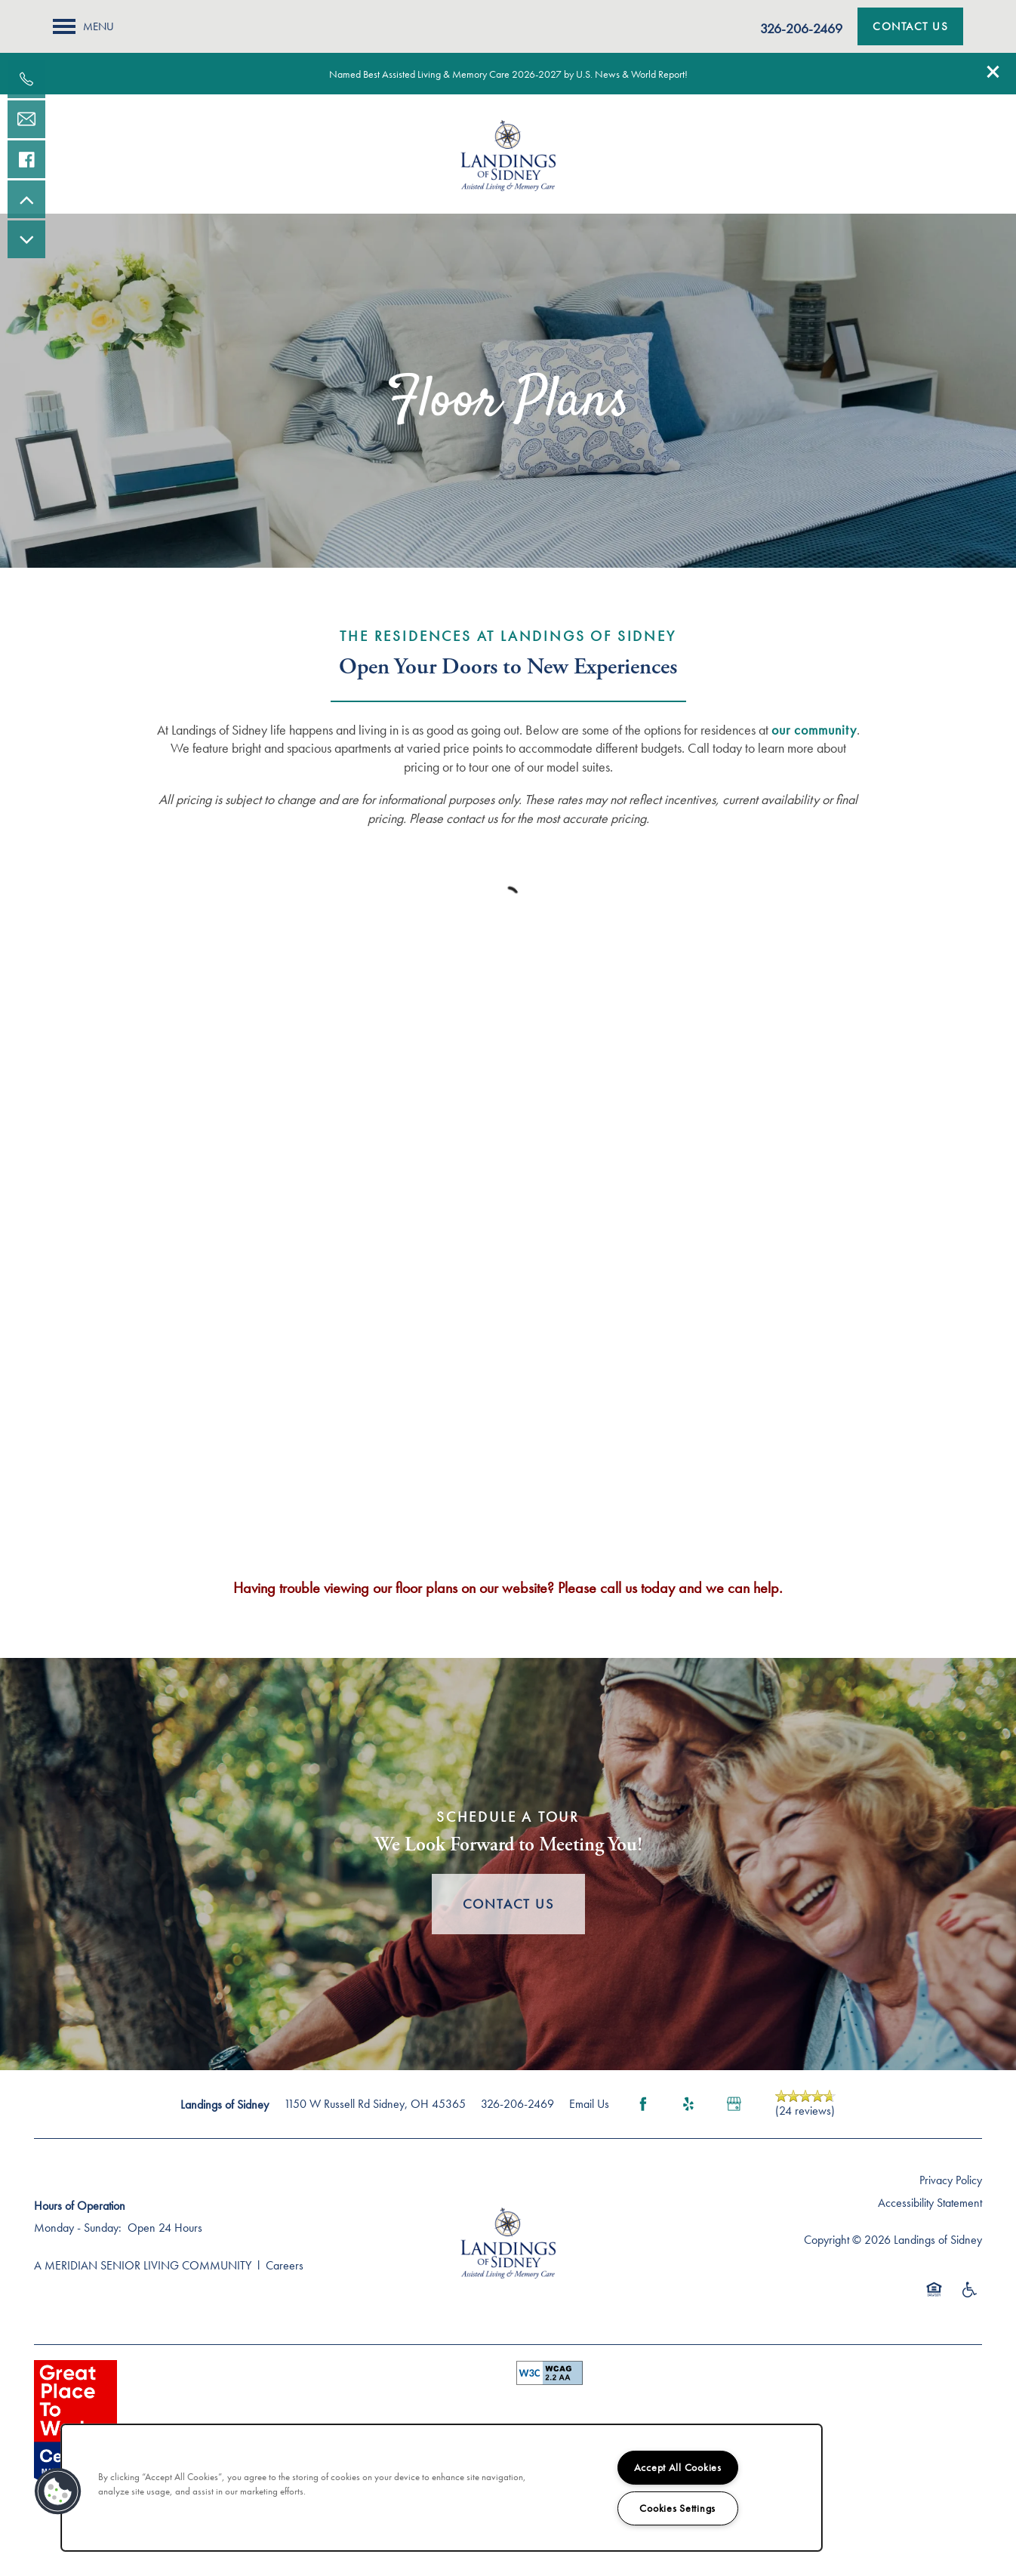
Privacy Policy (950, 2180)
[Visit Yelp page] (688, 2104)
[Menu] (83, 26)
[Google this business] (734, 2104)
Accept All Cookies (678, 2467)
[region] (441, 2487)
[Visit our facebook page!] (26, 159)
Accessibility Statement (930, 2203)
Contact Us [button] (508, 1903)
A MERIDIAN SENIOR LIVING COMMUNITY (142, 2265)
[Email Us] (26, 119)
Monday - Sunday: (78, 2228)
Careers (284, 2265)
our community (814, 729)
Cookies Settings (677, 2508)
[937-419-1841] (26, 79)
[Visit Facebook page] (643, 2104)
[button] (993, 71)
